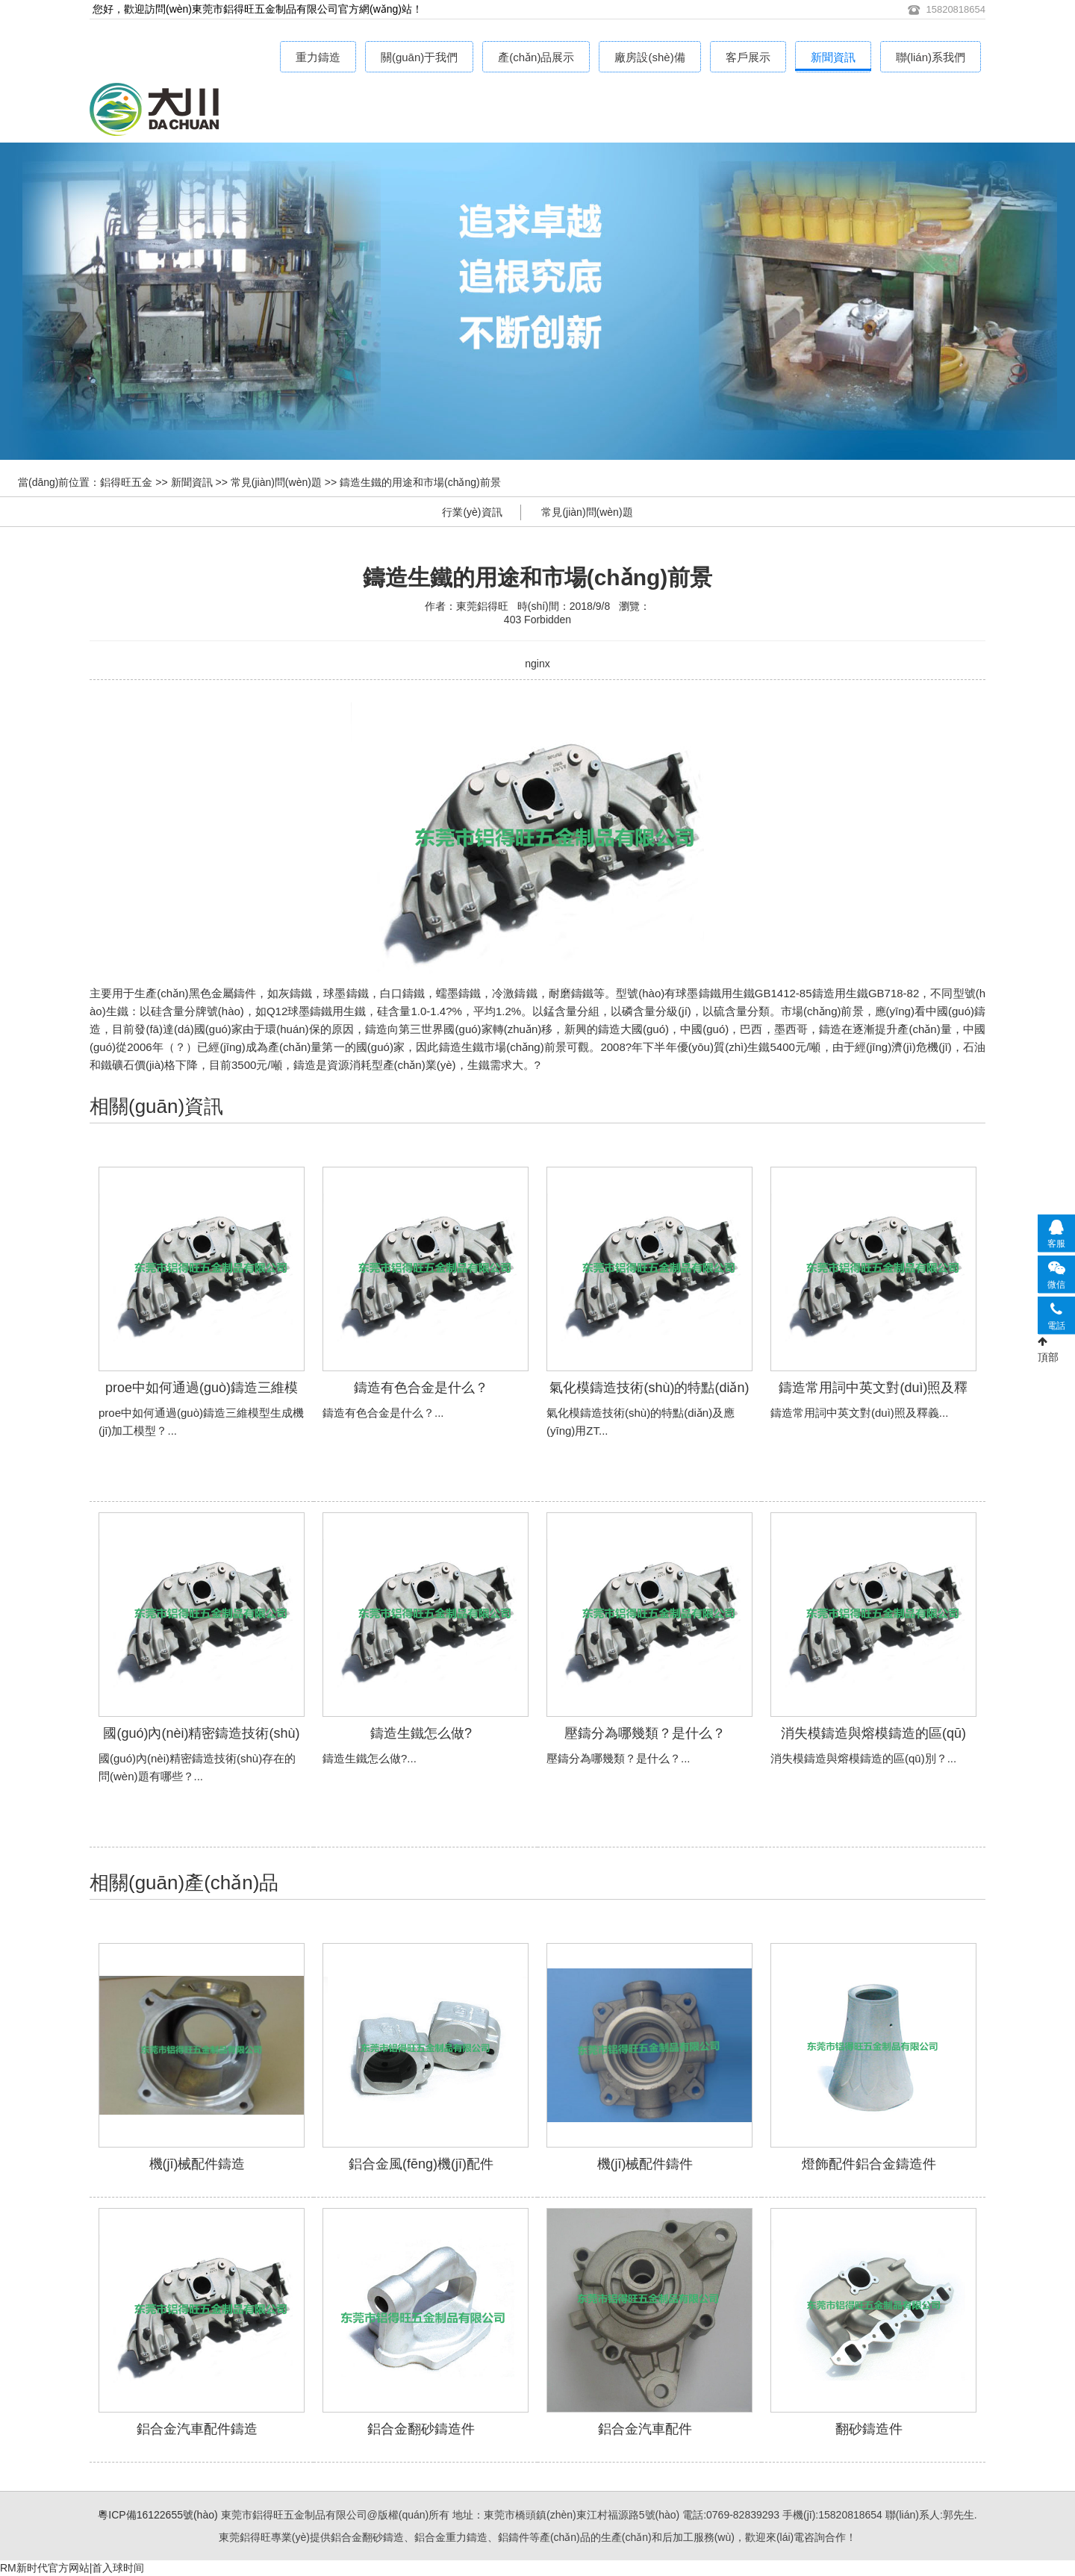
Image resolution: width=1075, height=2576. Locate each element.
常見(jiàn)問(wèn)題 (276, 482)
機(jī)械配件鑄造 (197, 2163)
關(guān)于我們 (419, 57)
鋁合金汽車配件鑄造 (197, 2428)
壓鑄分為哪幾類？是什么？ (645, 1733)
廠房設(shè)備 (649, 57)
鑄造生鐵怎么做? (421, 1733)
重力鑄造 (318, 57)
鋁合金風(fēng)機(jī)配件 (421, 2163)
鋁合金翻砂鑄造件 (421, 2428)
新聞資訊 (833, 57)
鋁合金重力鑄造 (231, 113)
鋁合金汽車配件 (645, 2428)
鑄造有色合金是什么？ (421, 1387)
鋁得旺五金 (126, 482)
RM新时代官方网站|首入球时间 (72, 2568)
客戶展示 (748, 57)
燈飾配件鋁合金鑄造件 (869, 2163)
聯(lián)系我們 (930, 57)
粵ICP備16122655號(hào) (157, 2515)
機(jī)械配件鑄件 (645, 2163)
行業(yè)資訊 (472, 512)
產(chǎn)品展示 (536, 57)
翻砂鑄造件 (869, 2428)
